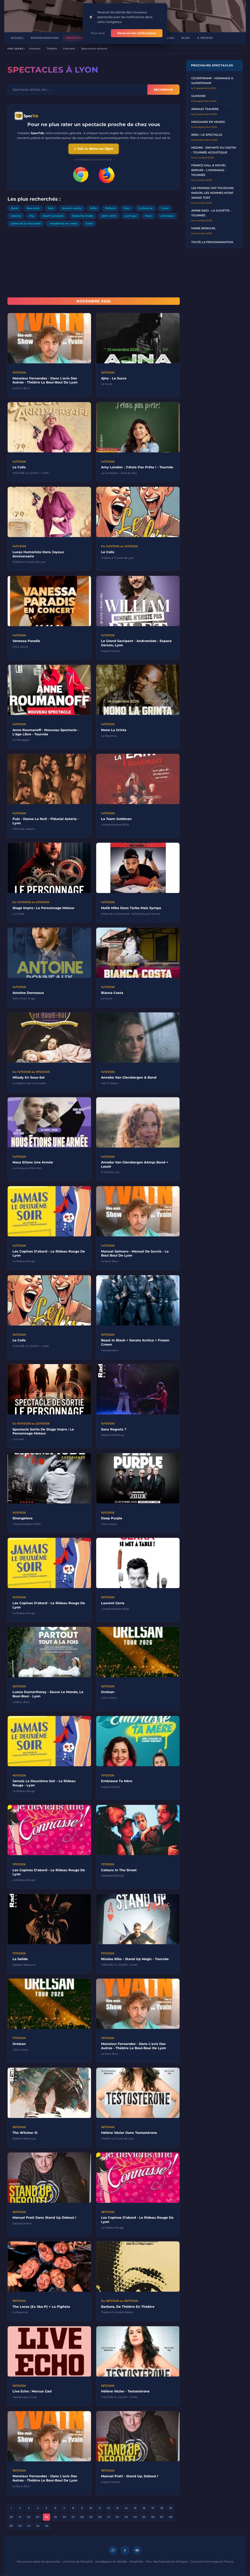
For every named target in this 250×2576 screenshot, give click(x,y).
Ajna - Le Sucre (113, 377)
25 (55, 2516)
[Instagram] (112, 2549)
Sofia (93, 207)
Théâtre (51, 47)
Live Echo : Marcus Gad (32, 2390)
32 (117, 2516)
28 (82, 2516)
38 (170, 2516)
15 (135, 2507)
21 (20, 2516)
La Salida (20, 1958)
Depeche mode (82, 215)
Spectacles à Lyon (81, 37)
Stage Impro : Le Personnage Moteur (43, 907)
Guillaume (145, 207)
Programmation (45, 37)
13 (117, 2507)
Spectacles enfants (94, 47)
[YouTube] (137, 2549)
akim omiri (108, 215)
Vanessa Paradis (26, 640)
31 (108, 2516)
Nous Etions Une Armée (32, 1161)
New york (33, 207)
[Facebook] (125, 2549)
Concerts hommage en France (211, 2560)
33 (126, 2516)
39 (11, 2525)
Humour (34, 47)
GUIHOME (198, 95)
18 (161, 2507)
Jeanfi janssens (53, 215)
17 (153, 2507)
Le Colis (19, 466)
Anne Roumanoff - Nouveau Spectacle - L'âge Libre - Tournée (45, 731)
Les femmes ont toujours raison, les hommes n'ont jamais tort (212, 192)
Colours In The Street (119, 1869)
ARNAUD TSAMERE (205, 108)
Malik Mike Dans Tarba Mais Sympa (131, 907)
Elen (127, 207)
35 (144, 2516)
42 (37, 2525)
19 (170, 2507)
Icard (89, 222)
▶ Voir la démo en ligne (93, 148)
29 (90, 2516)
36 (152, 2516)
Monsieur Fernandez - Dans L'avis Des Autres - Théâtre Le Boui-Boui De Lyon (44, 380)
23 (37, 2516)
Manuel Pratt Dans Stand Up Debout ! (44, 2217)
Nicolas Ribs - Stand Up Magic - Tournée (135, 1958)
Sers (51, 207)
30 (99, 2516)
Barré (14, 207)
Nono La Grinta (113, 729)
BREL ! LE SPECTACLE (206, 134)
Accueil (17, 37)
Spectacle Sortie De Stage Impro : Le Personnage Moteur (43, 1431)
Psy (31, 215)
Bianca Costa (112, 992)
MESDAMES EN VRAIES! (208, 121)
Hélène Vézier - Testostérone (125, 2390)
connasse (167, 215)
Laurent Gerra (112, 1602)
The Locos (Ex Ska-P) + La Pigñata (41, 2306)
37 (161, 2516)
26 (64, 2516)
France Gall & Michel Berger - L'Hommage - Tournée (208, 169)
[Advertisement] (49, 259)
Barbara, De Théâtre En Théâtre (127, 2306)
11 (100, 2507)
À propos (205, 37)
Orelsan (107, 1691)
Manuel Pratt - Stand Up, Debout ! (129, 2475)
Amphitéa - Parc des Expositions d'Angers (158, 2560)
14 (126, 2507)
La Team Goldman (116, 818)
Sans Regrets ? (113, 1428)
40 (20, 2525)
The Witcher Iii (24, 2132)
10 (90, 2507)
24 (46, 2516)
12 (108, 2507)
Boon (148, 215)
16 (144, 2507)
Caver (165, 207)
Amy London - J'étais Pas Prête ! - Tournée (137, 466)
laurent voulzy (72, 207)
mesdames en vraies (63, 222)
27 (73, 2516)
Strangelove (22, 1517)
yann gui (131, 215)
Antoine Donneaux (28, 992)
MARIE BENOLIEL (203, 227)
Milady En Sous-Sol (28, 1077)
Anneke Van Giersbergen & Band (128, 1077)
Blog (186, 37)
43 (46, 2525)
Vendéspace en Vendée (111, 2560)
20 (11, 2516)
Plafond (110, 207)
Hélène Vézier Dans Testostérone (129, 2132)
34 (135, 2516)
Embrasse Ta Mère (116, 1780)
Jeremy (16, 215)
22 (28, 2516)
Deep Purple (111, 1517)
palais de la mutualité (26, 222)
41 (28, 2525)
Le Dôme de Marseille (77, 2560)
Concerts (69, 47)
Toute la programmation (212, 241)
